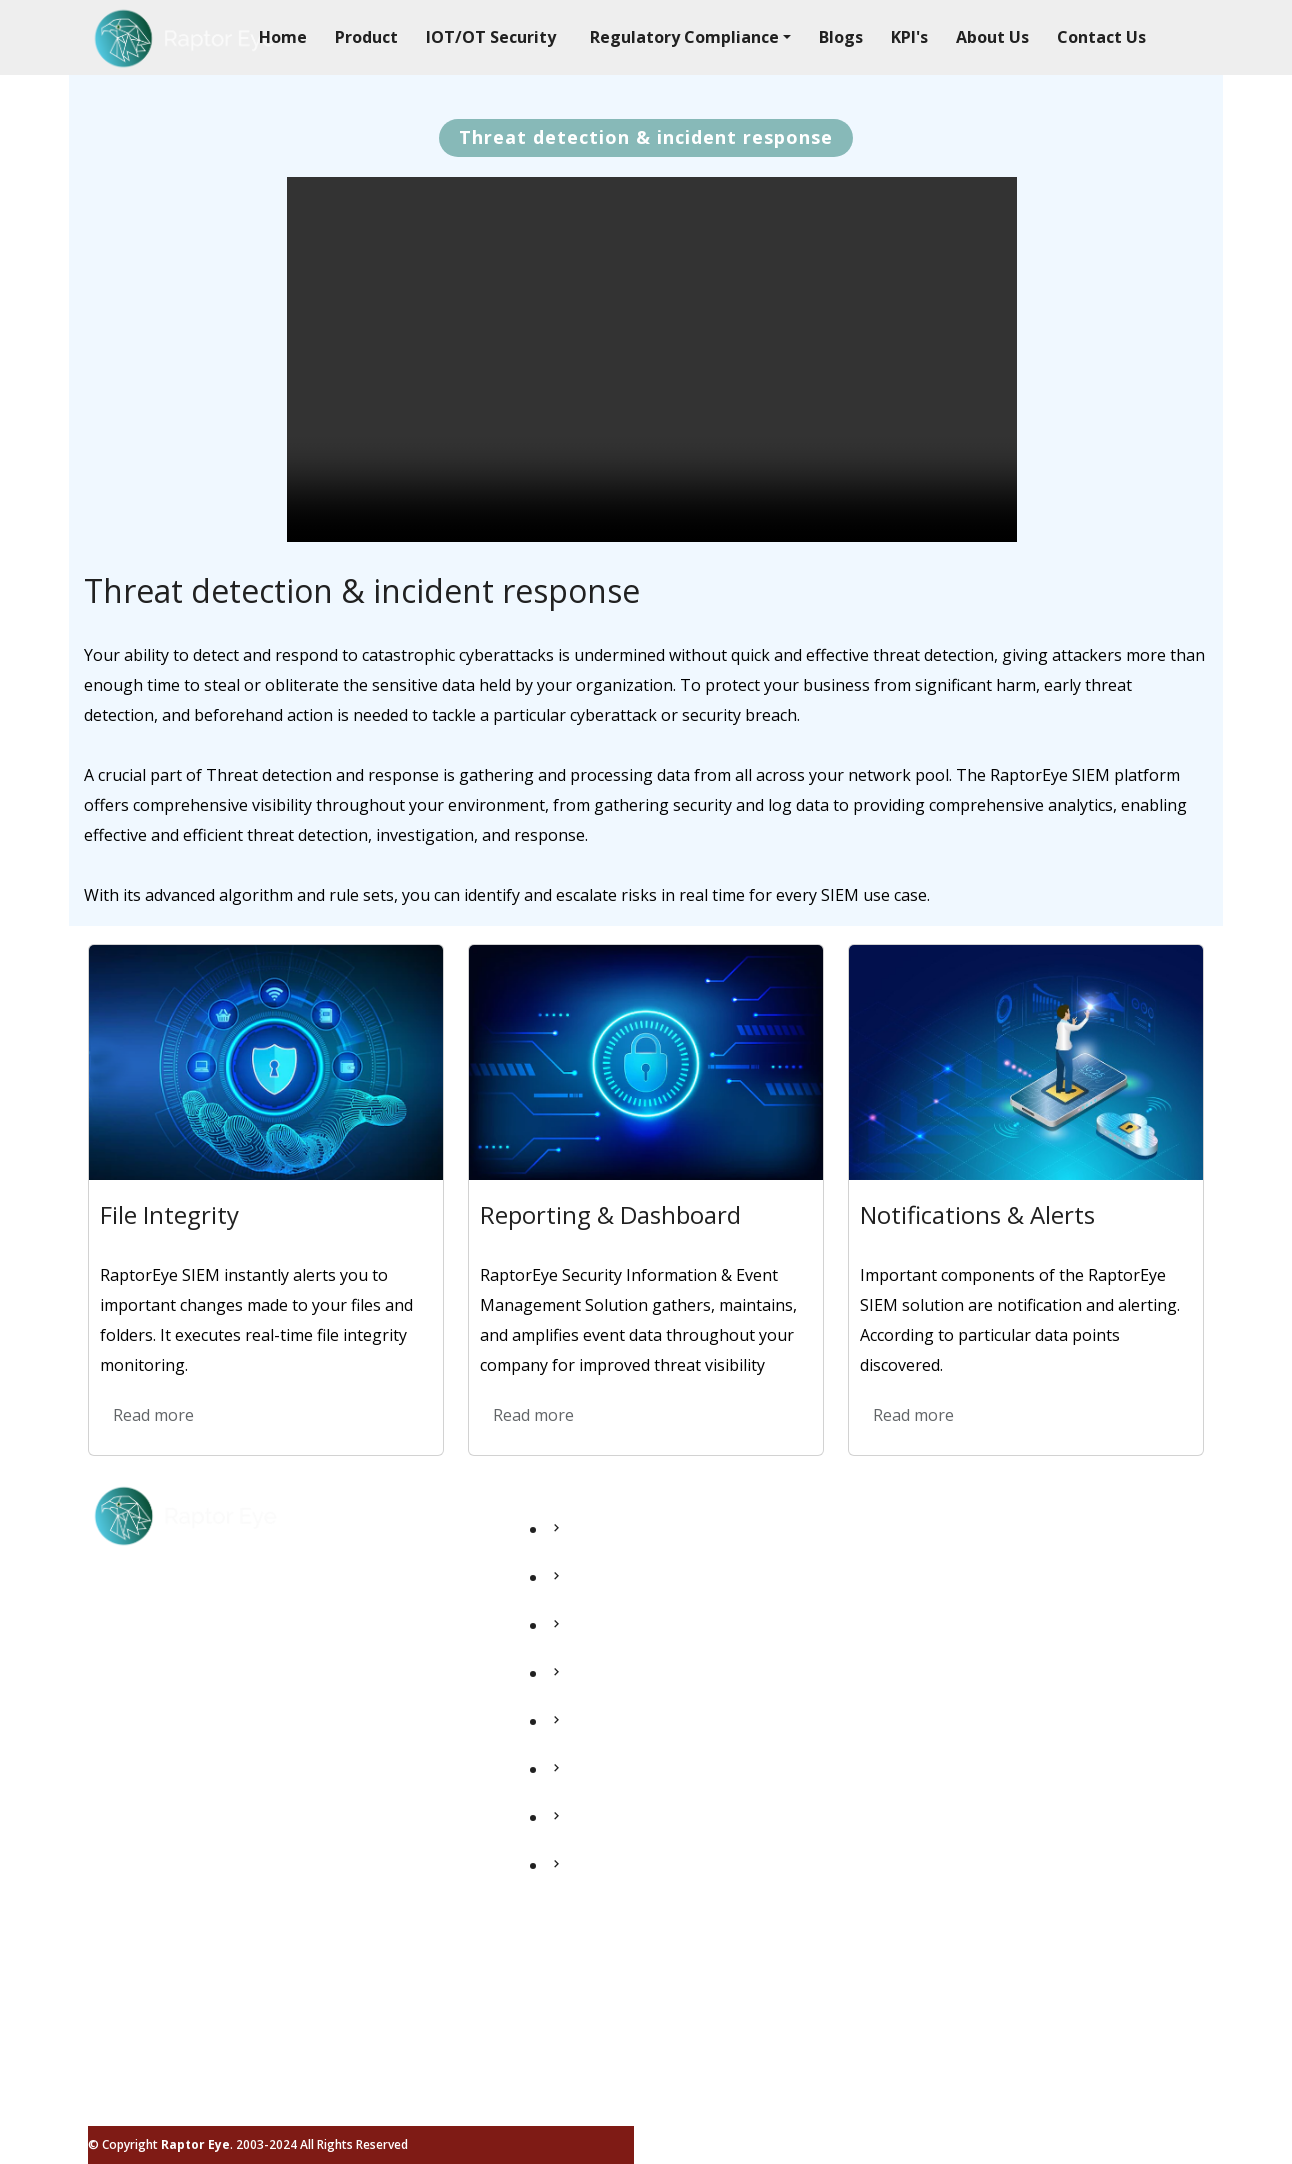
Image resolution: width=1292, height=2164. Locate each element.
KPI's (909, 37)
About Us (992, 37)
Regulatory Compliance (635, 1697)
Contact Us (1101, 37)
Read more (153, 1415)
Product (366, 37)
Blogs (841, 37)
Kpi (560, 1745)
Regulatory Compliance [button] (684, 37)
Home (283, 37)
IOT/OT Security (491, 37)
